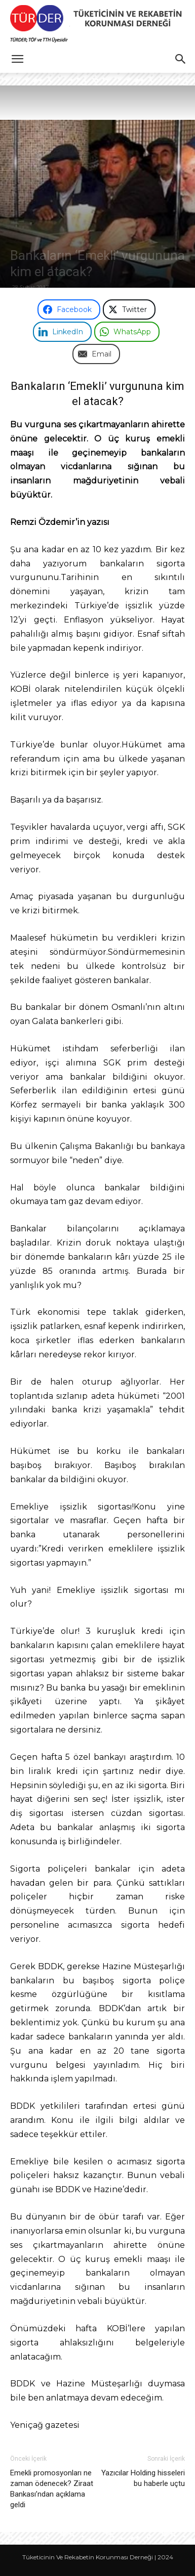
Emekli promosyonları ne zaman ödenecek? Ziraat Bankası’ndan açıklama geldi (51, 2488)
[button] (17, 59)
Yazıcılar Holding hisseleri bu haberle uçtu (143, 2478)
